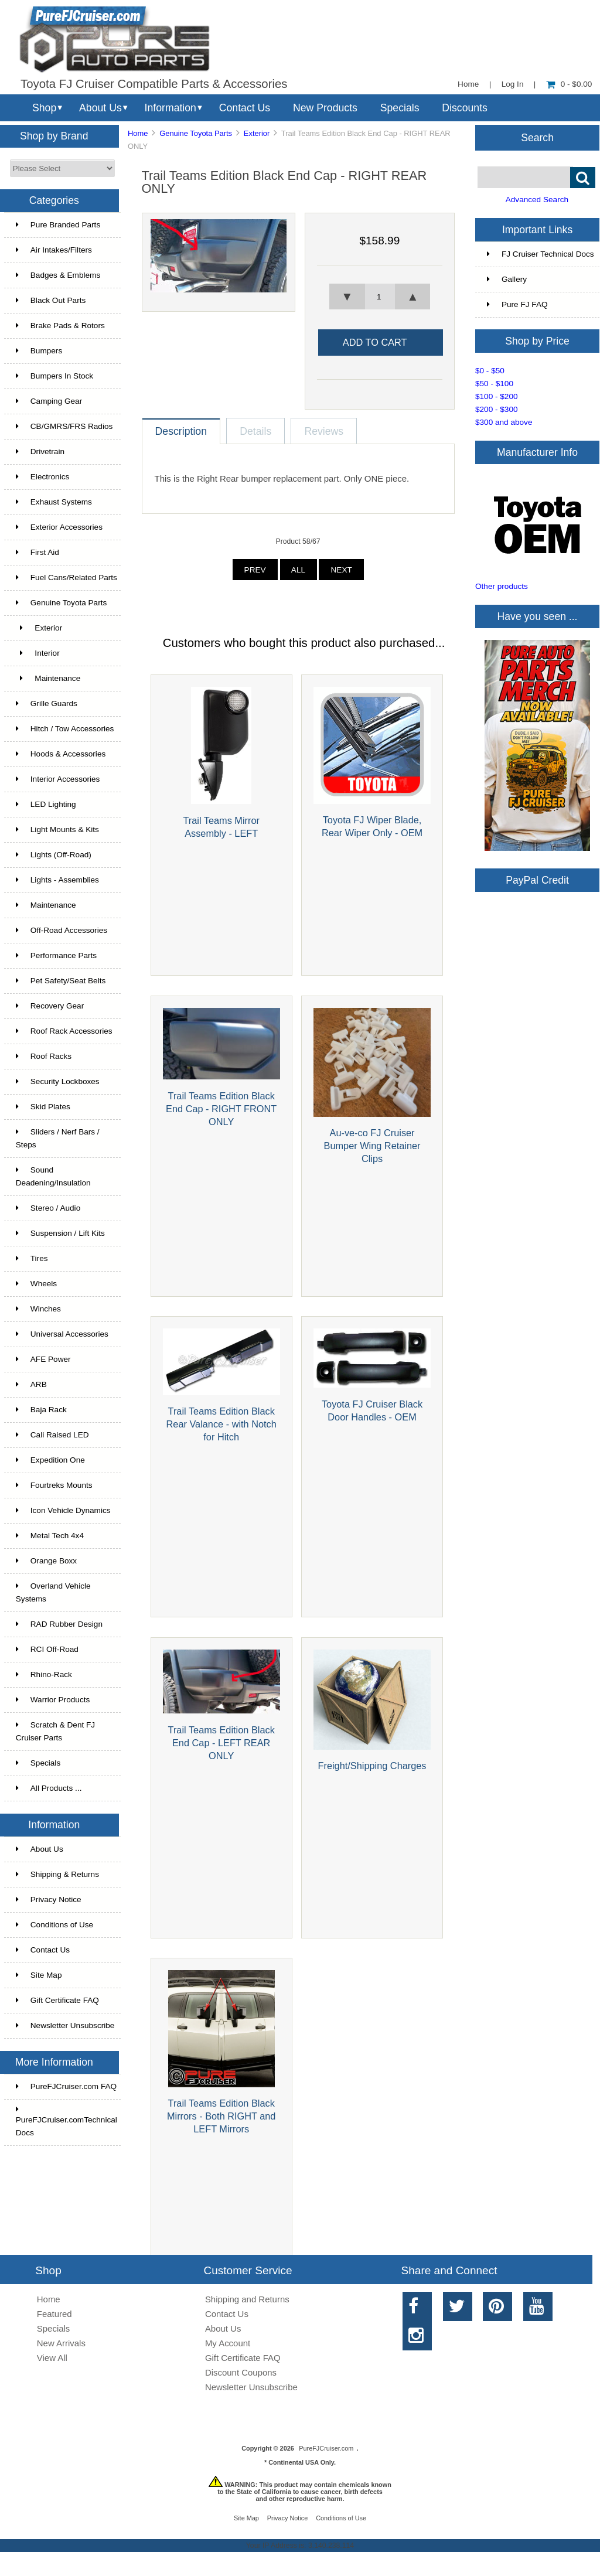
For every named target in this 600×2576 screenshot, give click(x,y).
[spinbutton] (380, 296)
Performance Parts (56, 955)
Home (468, 84)
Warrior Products (53, 1699)
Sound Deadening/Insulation (53, 1176)
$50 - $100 (494, 383)
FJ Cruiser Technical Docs (540, 254)
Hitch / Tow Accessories (65, 728)
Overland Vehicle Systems (53, 1592)
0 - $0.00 (569, 84)
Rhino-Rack (44, 1674)
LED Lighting (46, 804)
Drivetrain (40, 451)
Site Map (39, 1975)
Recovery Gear (50, 1005)
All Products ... (49, 1788)
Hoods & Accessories (60, 753)
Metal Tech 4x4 (50, 1535)
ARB (31, 1384)
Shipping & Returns (57, 1874)
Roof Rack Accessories (64, 1031)
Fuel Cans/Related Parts (66, 577)
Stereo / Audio (48, 1208)
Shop (44, 108)
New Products (325, 108)
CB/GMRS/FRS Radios (64, 426)
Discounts (465, 108)
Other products (501, 586)
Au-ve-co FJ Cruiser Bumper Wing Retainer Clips (372, 1145)
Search (537, 137)
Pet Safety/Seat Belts (60, 980)
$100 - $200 (496, 396)
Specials (400, 108)
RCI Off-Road (47, 1649)
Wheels (36, 1283)
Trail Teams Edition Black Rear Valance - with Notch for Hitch (221, 1424)
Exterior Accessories (59, 527)
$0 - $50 (489, 370)
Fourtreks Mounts (54, 1485)
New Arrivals (61, 2343)
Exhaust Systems (54, 502)
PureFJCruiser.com (326, 2448)
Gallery (507, 279)
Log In (513, 84)
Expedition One (50, 1460)
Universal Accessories (62, 1334)
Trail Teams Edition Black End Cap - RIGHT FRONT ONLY (221, 1109)
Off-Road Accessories (61, 930)
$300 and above (504, 422)
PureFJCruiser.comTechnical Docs (66, 2121)
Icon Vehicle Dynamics (63, 1510)
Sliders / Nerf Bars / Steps (58, 1138)
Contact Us (244, 108)
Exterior (257, 133)
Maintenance (48, 678)
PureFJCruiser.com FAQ (66, 2086)
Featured (54, 2314)
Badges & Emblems (58, 275)
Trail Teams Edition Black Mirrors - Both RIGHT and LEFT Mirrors (221, 2116)
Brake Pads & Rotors (60, 325)
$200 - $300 (496, 409)
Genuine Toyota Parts (195, 133)
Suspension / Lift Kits (60, 1233)
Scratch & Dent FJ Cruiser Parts (55, 1731)
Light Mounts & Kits (57, 829)
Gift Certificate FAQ (57, 2000)
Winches (38, 1308)
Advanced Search (537, 199)
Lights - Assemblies (57, 879)
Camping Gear (49, 401)
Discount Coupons (241, 2372)
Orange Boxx (46, 1560)
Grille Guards (46, 703)
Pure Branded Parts (58, 224)
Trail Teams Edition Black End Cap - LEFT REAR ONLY (221, 1743)
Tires (32, 1258)
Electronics (42, 476)
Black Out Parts (51, 300)
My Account (227, 2343)
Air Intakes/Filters (54, 250)
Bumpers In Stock (54, 376)
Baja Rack (41, 1409)
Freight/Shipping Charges (372, 1765)
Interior (38, 653)
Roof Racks (43, 1056)
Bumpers (39, 350)
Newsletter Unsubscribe (65, 2025)
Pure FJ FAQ (517, 304)
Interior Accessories (58, 779)
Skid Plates (43, 1106)
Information (170, 108)
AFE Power (43, 1359)
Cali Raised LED (52, 1434)
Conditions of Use (54, 1924)
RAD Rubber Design (59, 1624)
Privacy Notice (48, 1899)
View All (52, 2358)
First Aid (37, 552)
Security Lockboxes (58, 1081)
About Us (100, 108)
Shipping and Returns (247, 2299)
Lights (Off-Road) (53, 854)
